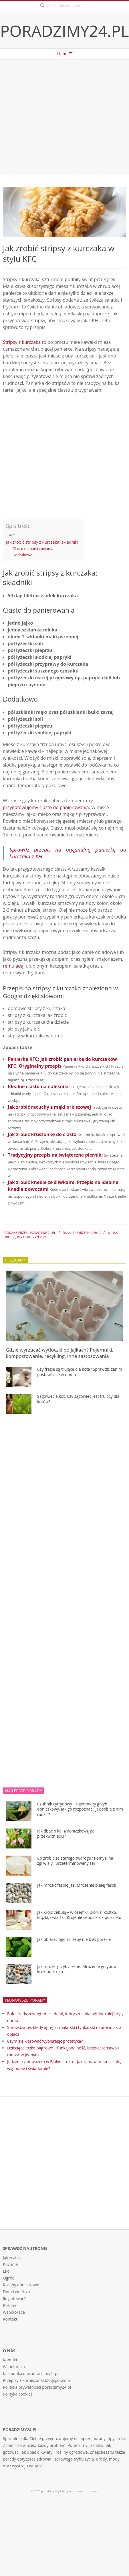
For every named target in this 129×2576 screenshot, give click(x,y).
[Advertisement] (53, 117)
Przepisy (39, 1237)
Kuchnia (24, 1237)
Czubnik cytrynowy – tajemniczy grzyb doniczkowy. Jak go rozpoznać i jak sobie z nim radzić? (80, 1809)
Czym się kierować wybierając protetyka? (45, 2041)
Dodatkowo (23, 554)
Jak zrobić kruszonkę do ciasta (42, 1134)
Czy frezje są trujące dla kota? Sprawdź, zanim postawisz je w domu (79, 1371)
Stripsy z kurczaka (22, 342)
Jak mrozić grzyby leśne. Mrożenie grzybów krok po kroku (77, 1969)
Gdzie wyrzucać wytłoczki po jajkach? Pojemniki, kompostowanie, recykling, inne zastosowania (59, 1353)
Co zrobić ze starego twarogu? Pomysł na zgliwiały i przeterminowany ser (75, 1860)
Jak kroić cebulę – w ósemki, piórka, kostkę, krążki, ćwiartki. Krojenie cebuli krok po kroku (79, 1914)
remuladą (13, 966)
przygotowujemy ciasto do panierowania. (46, 807)
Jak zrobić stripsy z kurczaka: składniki (42, 542)
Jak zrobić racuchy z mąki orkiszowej (49, 1107)
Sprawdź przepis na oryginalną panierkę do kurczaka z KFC (67, 853)
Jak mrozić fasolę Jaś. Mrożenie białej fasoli (76, 1885)
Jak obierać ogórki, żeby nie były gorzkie (74, 1939)
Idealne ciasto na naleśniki (38, 1086)
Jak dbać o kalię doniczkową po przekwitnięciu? (66, 1833)
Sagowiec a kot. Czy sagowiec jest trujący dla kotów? (78, 1398)
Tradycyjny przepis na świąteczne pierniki (55, 1155)
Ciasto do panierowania (33, 548)
